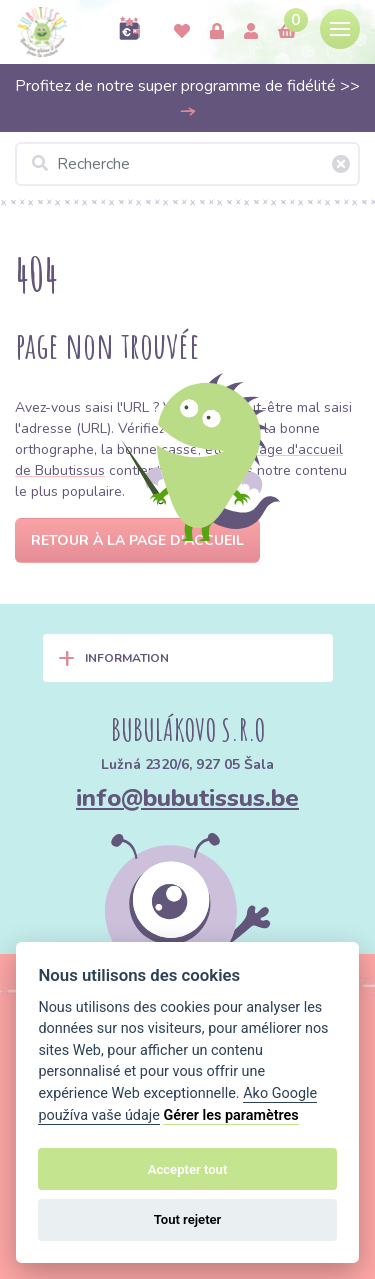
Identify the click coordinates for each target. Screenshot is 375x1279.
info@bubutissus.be (187, 798)
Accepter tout (188, 1169)
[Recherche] (187, 164)
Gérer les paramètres (230, 1115)
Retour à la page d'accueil (137, 540)
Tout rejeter (188, 1219)
